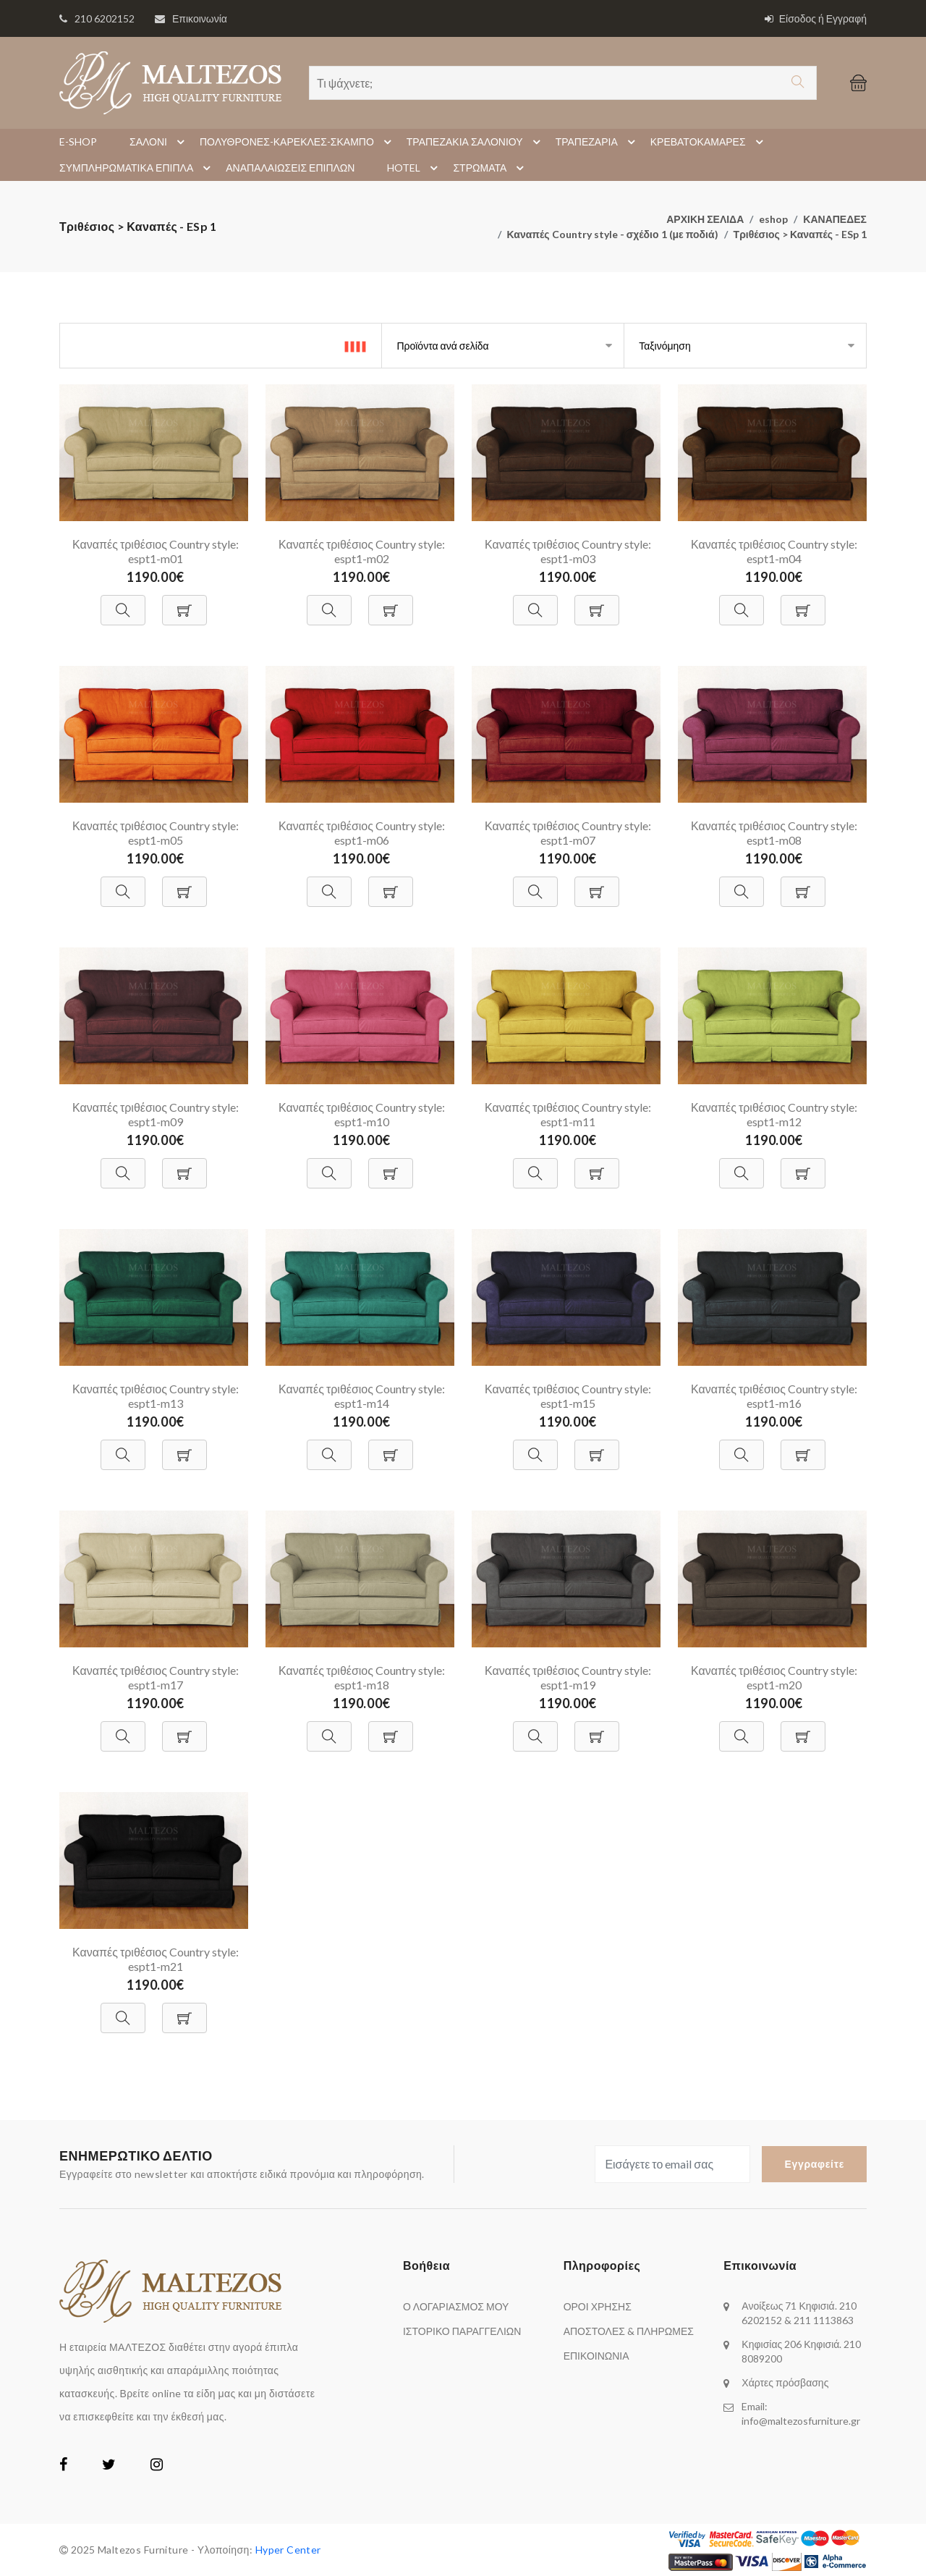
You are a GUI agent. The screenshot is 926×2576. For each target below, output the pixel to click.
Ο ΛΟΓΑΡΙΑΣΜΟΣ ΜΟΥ (456, 2306)
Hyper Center (288, 2549)
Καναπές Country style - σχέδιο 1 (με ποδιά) (612, 234)
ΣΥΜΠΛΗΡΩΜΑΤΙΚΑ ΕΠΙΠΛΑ (137, 168)
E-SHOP (78, 141)
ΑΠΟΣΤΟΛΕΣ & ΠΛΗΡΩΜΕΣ (629, 2331)
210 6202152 (105, 18)
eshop (773, 219)
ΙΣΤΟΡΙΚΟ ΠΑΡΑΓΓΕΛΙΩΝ (462, 2331)
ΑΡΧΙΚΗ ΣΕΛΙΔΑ (705, 219)
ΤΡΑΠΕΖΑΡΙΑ (598, 142)
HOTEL (414, 168)
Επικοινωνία (199, 18)
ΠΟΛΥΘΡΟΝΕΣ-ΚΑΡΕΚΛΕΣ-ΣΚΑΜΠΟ (298, 142)
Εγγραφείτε (814, 2164)
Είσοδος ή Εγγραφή (816, 18)
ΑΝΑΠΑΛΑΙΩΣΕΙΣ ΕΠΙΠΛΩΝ (290, 167)
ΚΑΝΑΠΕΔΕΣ (835, 219)
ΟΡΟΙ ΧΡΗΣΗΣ (598, 2306)
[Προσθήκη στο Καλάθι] (184, 602)
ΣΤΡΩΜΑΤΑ (490, 168)
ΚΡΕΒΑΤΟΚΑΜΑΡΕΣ (709, 142)
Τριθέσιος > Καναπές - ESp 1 (800, 234)
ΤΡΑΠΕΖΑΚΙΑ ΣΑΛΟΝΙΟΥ (476, 142)
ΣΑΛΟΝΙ (159, 142)
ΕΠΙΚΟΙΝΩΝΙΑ (596, 2355)
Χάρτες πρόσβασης (785, 2382)
